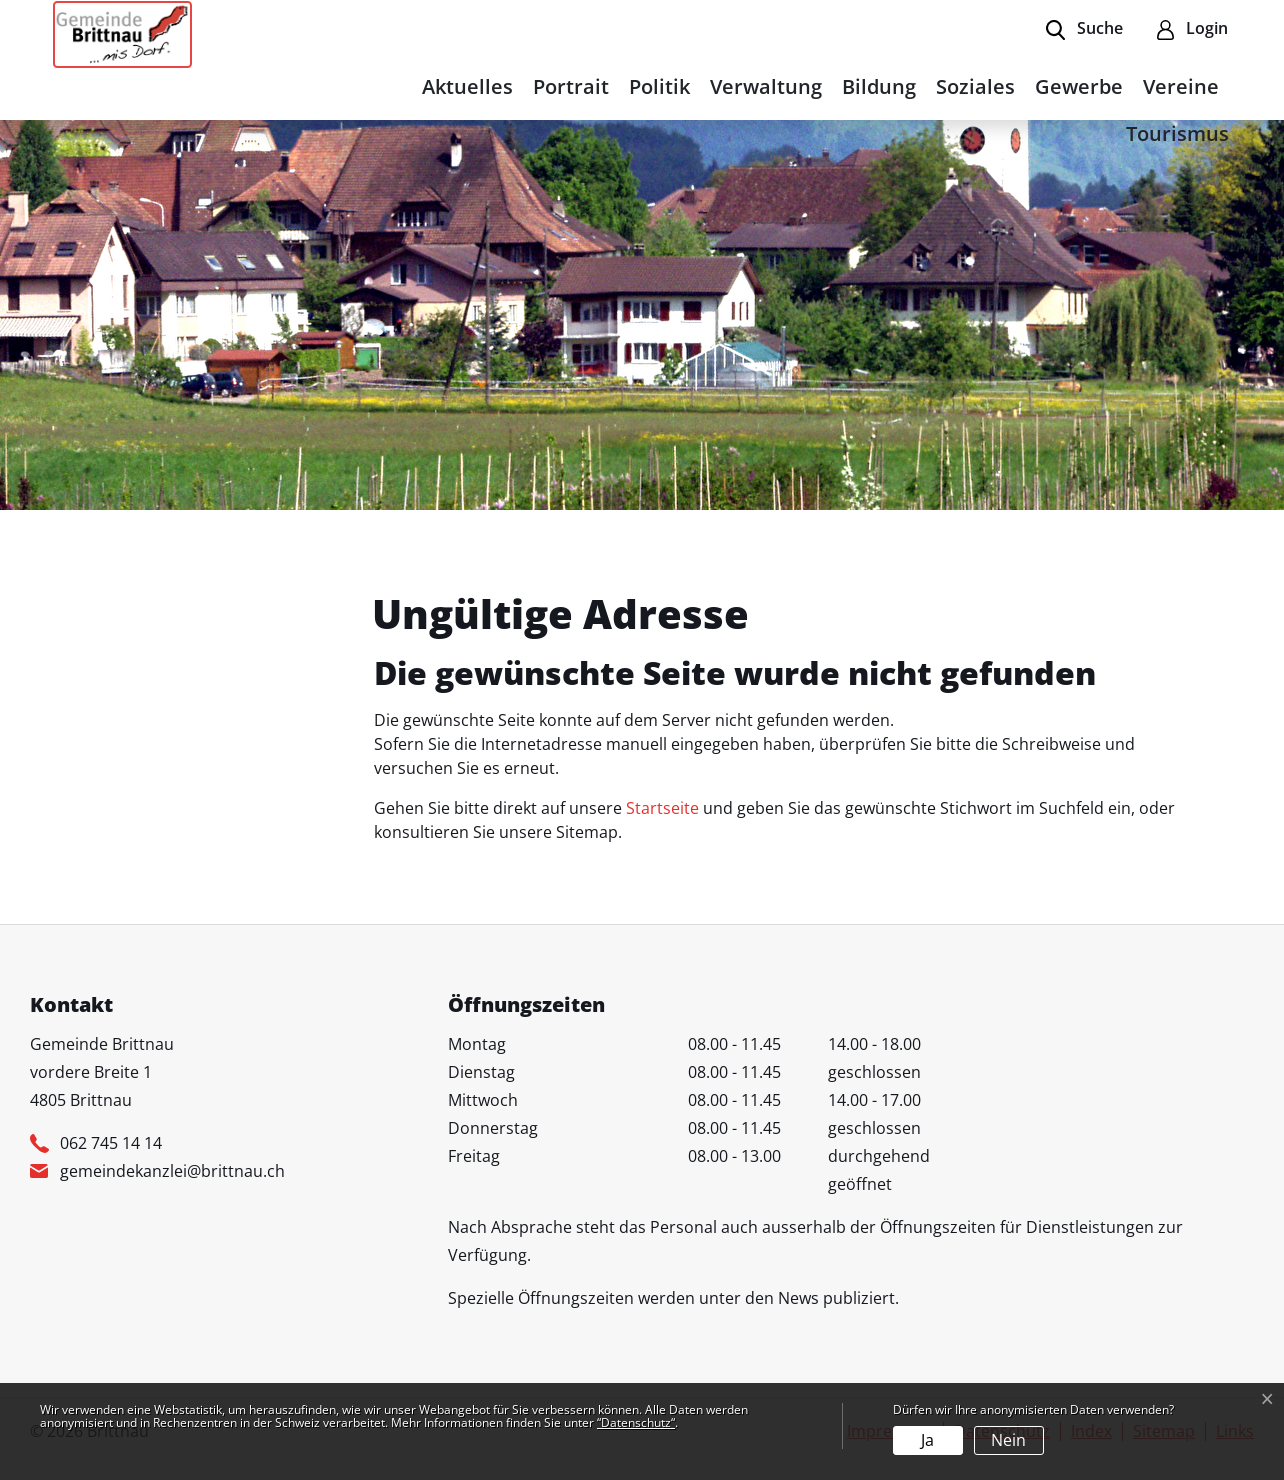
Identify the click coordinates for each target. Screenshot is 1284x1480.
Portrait (571, 86)
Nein (1008, 1440)
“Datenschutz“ (636, 1422)
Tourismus (1177, 133)
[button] (1084, 30)
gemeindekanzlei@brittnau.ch (172, 1171)
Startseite (662, 808)
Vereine (1181, 86)
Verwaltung (766, 86)
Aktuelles (467, 86)
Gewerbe (1079, 86)
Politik (659, 86)
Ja (927, 1440)
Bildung (879, 86)
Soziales (975, 86)
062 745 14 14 (111, 1143)
